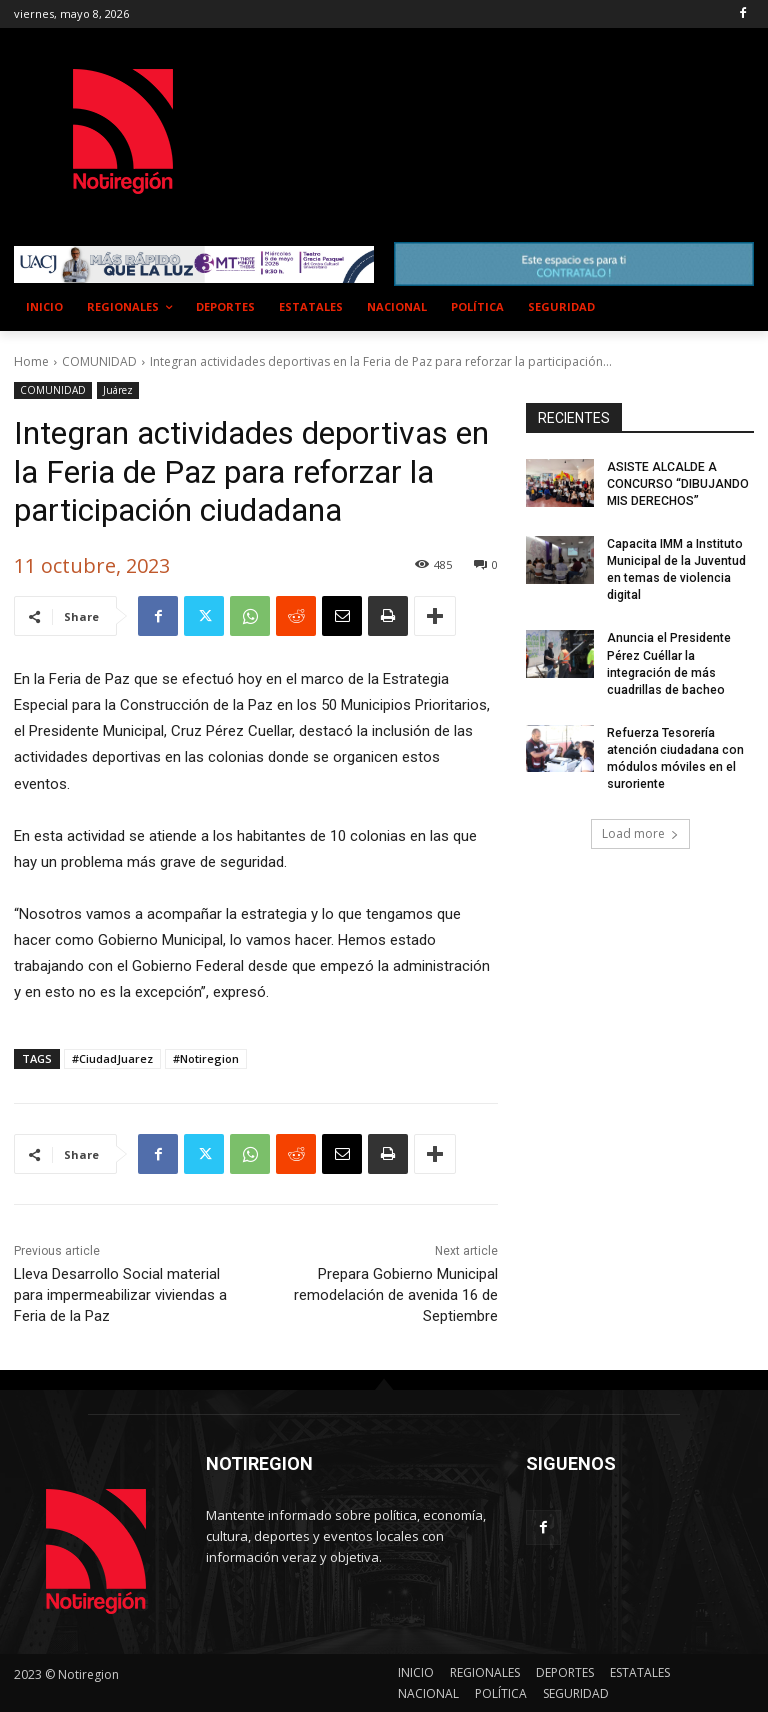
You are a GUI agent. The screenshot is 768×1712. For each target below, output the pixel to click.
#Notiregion (206, 1058)
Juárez (118, 390)
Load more (640, 830)
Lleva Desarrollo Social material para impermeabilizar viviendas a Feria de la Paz (120, 1295)
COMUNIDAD (99, 361)
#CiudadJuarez (112, 1058)
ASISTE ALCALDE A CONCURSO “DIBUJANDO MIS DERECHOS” (677, 485)
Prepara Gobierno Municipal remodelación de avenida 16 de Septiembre (396, 1295)
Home (31, 361)
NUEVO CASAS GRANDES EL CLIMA (419, 112)
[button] (730, 307)
